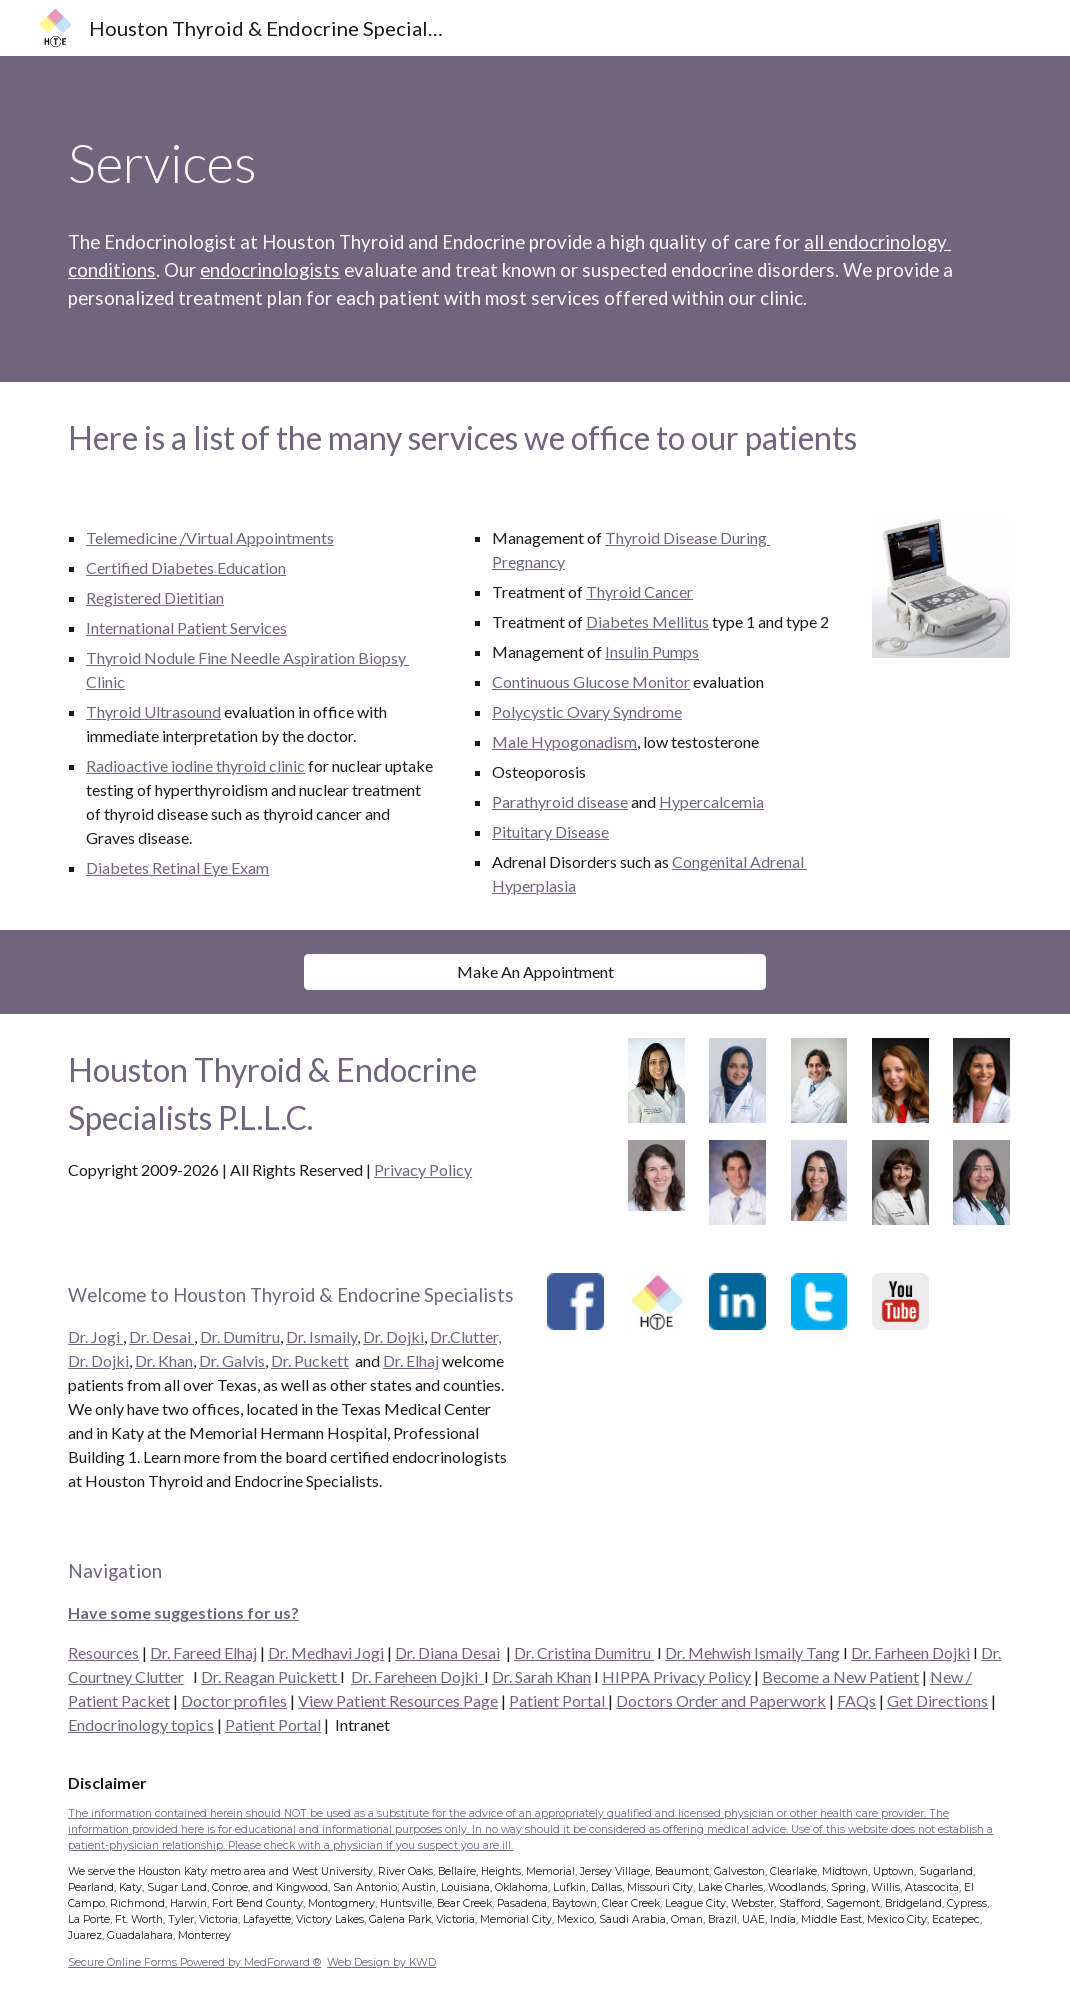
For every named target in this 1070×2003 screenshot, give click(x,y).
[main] (535, 163)
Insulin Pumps (652, 651)
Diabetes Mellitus (647, 621)
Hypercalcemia (711, 801)
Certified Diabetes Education (186, 567)
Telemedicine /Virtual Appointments (210, 537)
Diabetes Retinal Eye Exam (177, 867)
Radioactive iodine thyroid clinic (195, 765)
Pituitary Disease (550, 831)
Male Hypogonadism (564, 741)
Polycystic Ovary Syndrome (587, 711)
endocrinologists (270, 270)
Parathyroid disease (560, 801)
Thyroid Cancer (639, 591)
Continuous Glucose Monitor (591, 681)
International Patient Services (186, 627)
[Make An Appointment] (535, 971)
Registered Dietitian (155, 597)
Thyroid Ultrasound (153, 711)
